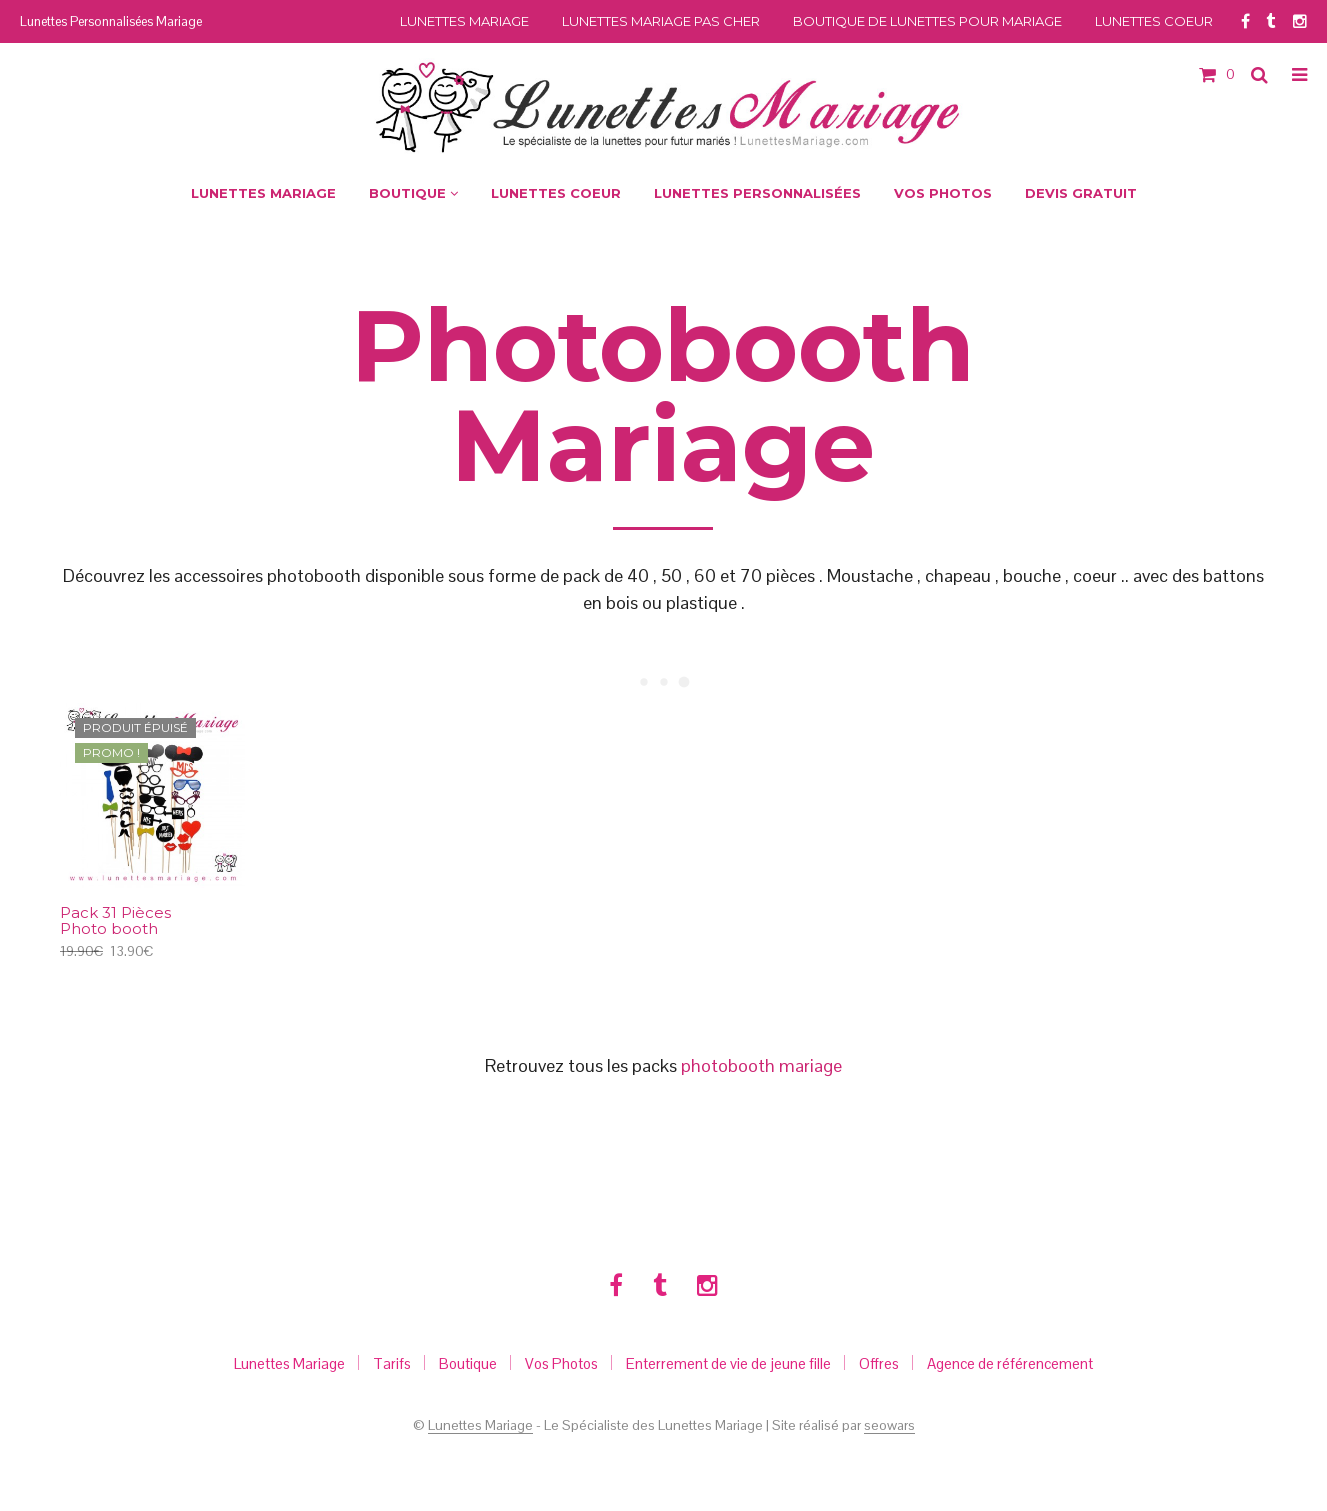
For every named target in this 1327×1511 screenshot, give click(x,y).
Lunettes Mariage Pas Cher (661, 21)
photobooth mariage (761, 1065)
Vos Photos (561, 1363)
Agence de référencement (1010, 1363)
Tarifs (392, 1363)
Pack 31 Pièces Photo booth (115, 922)
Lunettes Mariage (464, 21)
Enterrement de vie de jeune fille (728, 1363)
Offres (879, 1363)
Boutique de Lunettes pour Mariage (927, 21)
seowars (889, 1426)
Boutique (468, 1363)
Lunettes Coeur (1154, 21)
